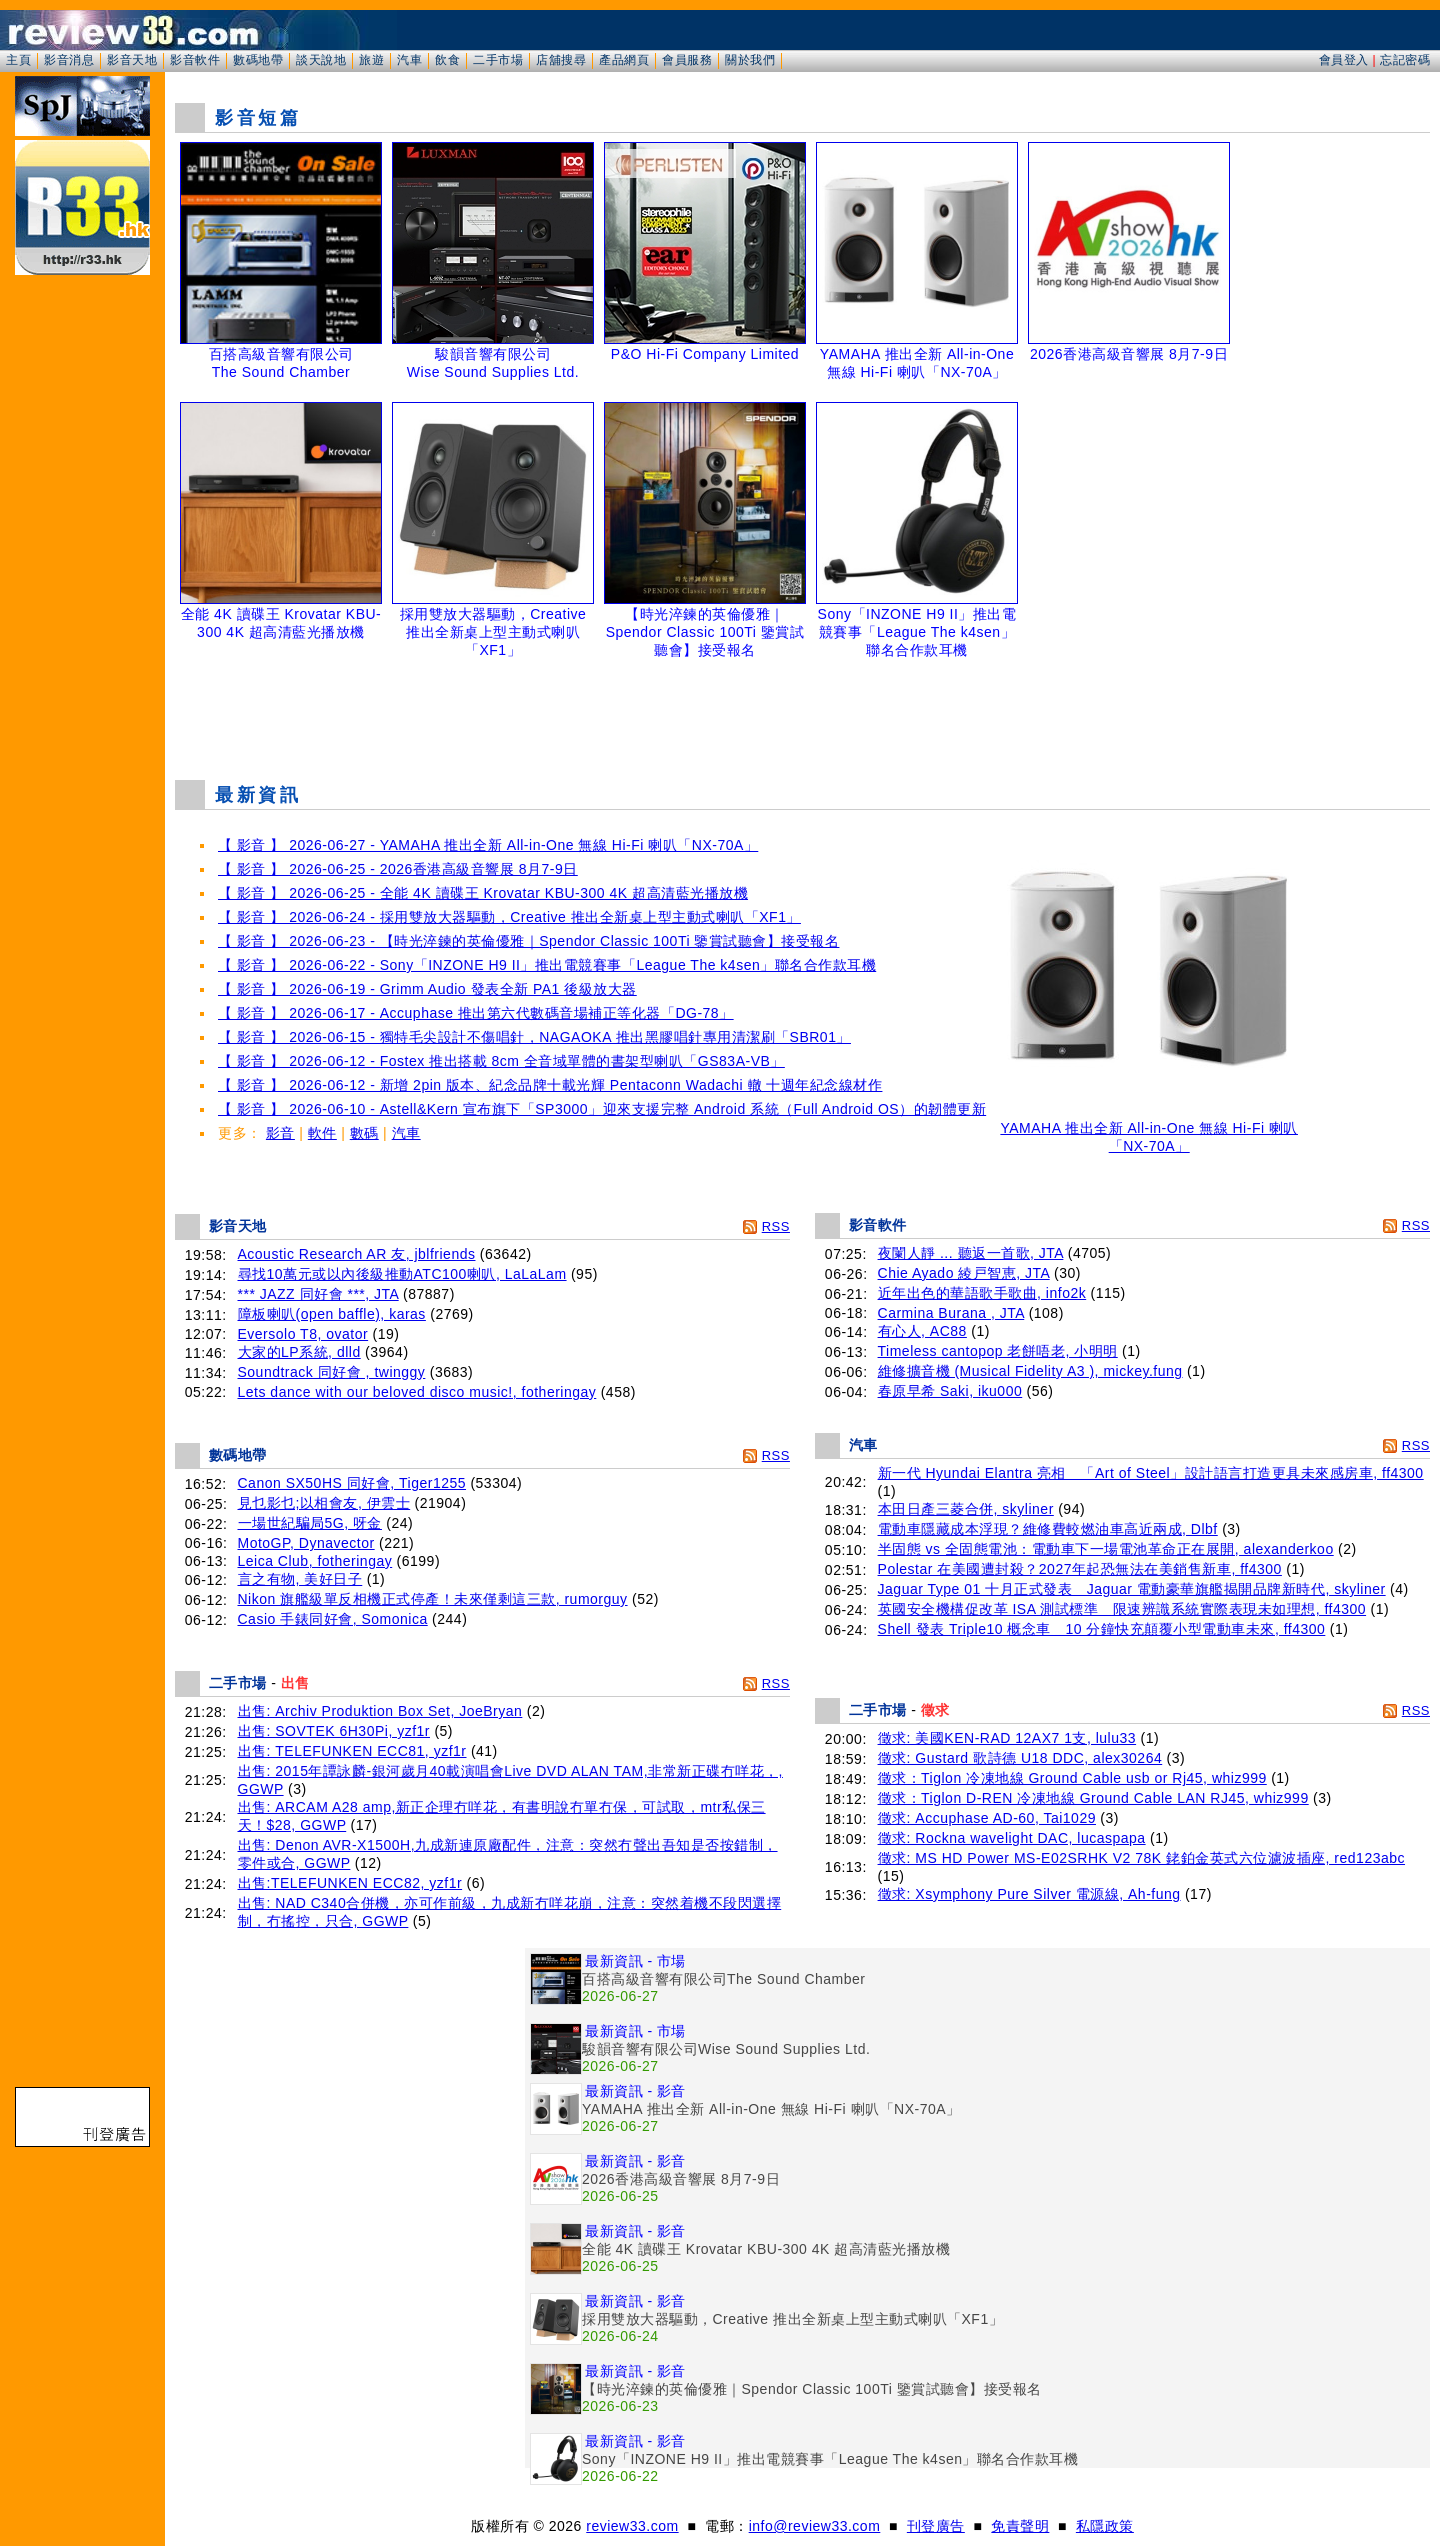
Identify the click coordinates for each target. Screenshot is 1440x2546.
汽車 (409, 60)
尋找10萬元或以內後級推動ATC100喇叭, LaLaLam (402, 1274)
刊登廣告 (936, 2526)
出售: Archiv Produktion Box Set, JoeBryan (380, 1711)
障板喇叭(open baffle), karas (332, 1314)
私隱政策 (1105, 2526)
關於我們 (750, 60)
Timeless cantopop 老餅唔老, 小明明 (998, 1351)
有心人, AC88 (922, 1331)
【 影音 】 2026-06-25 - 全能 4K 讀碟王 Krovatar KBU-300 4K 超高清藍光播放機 (483, 893)
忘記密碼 (1405, 60)
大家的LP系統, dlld (299, 1352)
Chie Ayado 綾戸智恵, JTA (964, 1273)
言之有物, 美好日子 (300, 1579)
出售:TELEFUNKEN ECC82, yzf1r (350, 1883)
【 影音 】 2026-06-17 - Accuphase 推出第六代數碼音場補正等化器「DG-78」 (476, 1013)
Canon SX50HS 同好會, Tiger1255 (352, 1483)
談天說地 (321, 60)
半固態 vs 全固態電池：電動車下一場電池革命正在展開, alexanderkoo (1106, 1549)
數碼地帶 (258, 60)
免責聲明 (1020, 2526)
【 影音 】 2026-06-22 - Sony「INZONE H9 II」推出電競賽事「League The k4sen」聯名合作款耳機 (547, 965)
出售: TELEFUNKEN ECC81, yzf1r (352, 1751)
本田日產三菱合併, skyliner (966, 1509)
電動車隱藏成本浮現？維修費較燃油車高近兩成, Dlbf (1048, 1529)
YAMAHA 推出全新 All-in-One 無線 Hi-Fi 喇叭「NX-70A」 (1149, 1130)
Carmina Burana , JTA (951, 1313)
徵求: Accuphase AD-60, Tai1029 (987, 1818)
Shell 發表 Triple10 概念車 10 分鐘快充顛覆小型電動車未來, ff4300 (1102, 1629)
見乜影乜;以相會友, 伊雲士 (324, 1503)
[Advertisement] (803, 714)
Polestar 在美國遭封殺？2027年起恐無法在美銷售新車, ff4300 (1080, 1569)
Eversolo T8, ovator (303, 1334)
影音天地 (132, 60)
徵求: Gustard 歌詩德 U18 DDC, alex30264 (1020, 1758)
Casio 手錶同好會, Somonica (333, 1619)
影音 (280, 1133)
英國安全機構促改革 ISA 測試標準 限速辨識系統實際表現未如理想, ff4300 (1122, 1609)
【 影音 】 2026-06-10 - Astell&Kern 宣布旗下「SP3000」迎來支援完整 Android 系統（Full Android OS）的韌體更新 (602, 1109)
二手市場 (498, 60)
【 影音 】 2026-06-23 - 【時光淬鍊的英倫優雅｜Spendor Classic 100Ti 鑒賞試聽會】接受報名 (528, 941)
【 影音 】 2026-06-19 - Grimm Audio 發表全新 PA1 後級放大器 (427, 989)
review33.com (632, 2526)
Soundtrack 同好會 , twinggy (332, 1372)
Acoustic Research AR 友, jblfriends (357, 1254)
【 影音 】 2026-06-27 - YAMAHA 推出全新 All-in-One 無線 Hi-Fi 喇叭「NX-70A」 (488, 845)
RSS (776, 1226)
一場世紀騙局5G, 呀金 (310, 1523)
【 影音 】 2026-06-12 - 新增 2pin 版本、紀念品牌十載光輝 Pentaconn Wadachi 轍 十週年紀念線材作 (550, 1085)
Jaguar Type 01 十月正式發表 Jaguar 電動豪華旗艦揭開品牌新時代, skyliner (1132, 1589)
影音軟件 (195, 60)
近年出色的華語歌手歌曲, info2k (982, 1293)
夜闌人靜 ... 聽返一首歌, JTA (971, 1253)
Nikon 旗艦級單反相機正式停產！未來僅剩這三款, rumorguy (433, 1599)
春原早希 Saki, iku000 (950, 1391)
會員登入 (1344, 60)
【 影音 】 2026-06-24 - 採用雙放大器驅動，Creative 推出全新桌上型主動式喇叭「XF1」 (509, 917)
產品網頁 (624, 60)
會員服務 (687, 60)
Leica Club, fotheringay (315, 1561)
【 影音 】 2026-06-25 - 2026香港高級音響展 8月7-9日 (398, 869)
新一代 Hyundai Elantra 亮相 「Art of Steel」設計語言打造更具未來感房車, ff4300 (1151, 1473)
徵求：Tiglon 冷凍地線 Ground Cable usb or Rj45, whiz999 (1072, 1778)
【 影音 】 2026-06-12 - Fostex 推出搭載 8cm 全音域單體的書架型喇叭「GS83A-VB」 (501, 1061)
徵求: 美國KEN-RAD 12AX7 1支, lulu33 (1007, 1738)
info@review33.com (815, 2526)
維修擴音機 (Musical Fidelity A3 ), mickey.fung (1030, 1371)
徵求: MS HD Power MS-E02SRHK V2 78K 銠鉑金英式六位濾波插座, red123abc (1141, 1858)
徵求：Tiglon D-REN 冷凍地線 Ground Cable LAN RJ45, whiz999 (1093, 1798)
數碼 (364, 1133)
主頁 (18, 60)
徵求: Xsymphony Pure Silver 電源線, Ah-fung (1029, 1894)
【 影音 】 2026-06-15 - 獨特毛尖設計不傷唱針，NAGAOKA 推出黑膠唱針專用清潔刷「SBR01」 (534, 1037)
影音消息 (69, 60)
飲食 (447, 60)
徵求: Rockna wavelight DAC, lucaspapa (1012, 1838)
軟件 (322, 1133)
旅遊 (371, 60)
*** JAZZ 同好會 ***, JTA (318, 1294)
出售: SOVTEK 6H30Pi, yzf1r (334, 1731)
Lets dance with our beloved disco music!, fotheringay (417, 1392)
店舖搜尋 (561, 60)
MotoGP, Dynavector (306, 1543)
